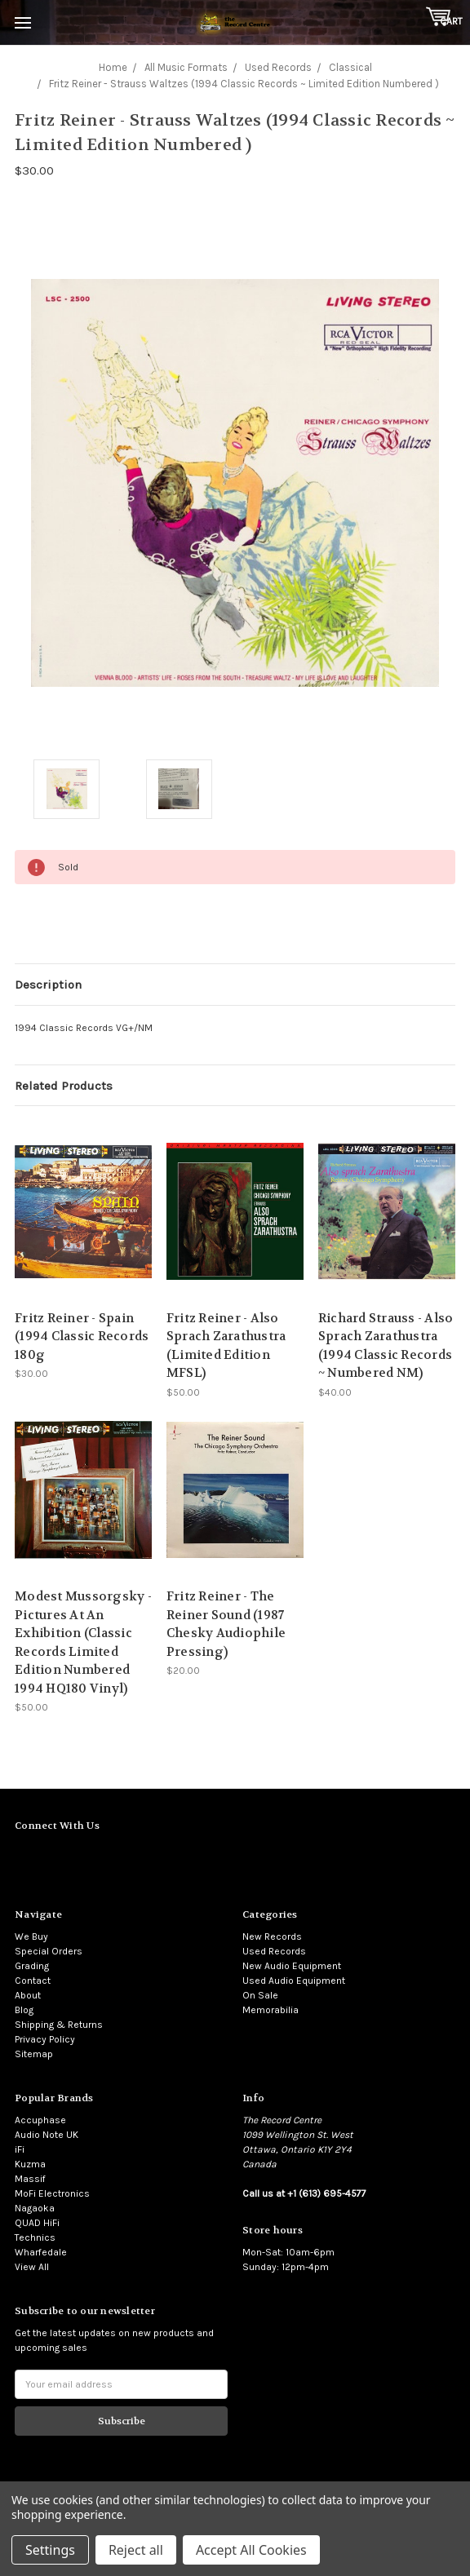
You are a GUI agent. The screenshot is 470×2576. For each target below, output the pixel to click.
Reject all (136, 2550)
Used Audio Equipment (293, 1980)
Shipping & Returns (59, 2024)
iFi (19, 2149)
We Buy (31, 1936)
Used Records (274, 1951)
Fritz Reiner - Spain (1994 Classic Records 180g (82, 1336)
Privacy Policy (45, 2039)
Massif (30, 2178)
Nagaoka (35, 2208)
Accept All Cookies (251, 2550)
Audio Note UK (46, 2134)
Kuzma (30, 2164)
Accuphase (40, 2120)
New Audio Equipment (291, 1966)
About (28, 1995)
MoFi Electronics (52, 2193)
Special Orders (48, 1951)
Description (48, 984)
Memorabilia (270, 2010)
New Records (272, 1936)
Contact (33, 1980)
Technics (35, 2237)
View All (32, 2267)
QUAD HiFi (37, 2223)
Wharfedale (41, 2252)
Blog (24, 2010)
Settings (50, 2550)
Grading (32, 1966)
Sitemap (34, 2054)
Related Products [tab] (64, 1085)
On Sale (260, 1995)
